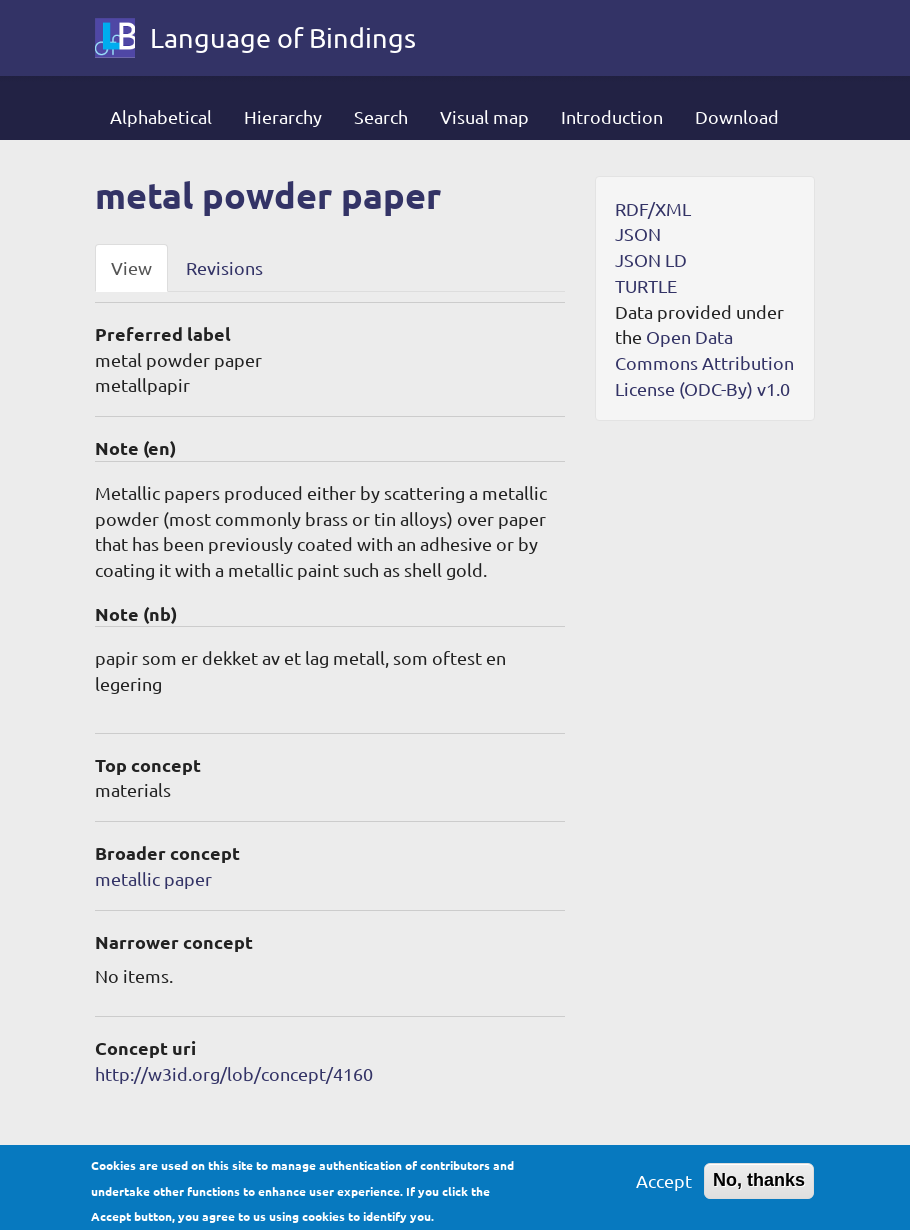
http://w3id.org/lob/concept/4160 (234, 1073)
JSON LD (651, 259)
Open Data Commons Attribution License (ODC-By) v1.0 (704, 362)
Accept (664, 1187)
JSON (638, 233)
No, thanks (759, 1187)
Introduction (612, 116)
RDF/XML (653, 208)
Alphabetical (161, 116)
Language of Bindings (283, 37)
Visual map (484, 116)
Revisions (224, 267)
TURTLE (646, 285)
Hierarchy (283, 116)
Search (381, 116)
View (131, 267)
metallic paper (153, 878)
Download (737, 116)
